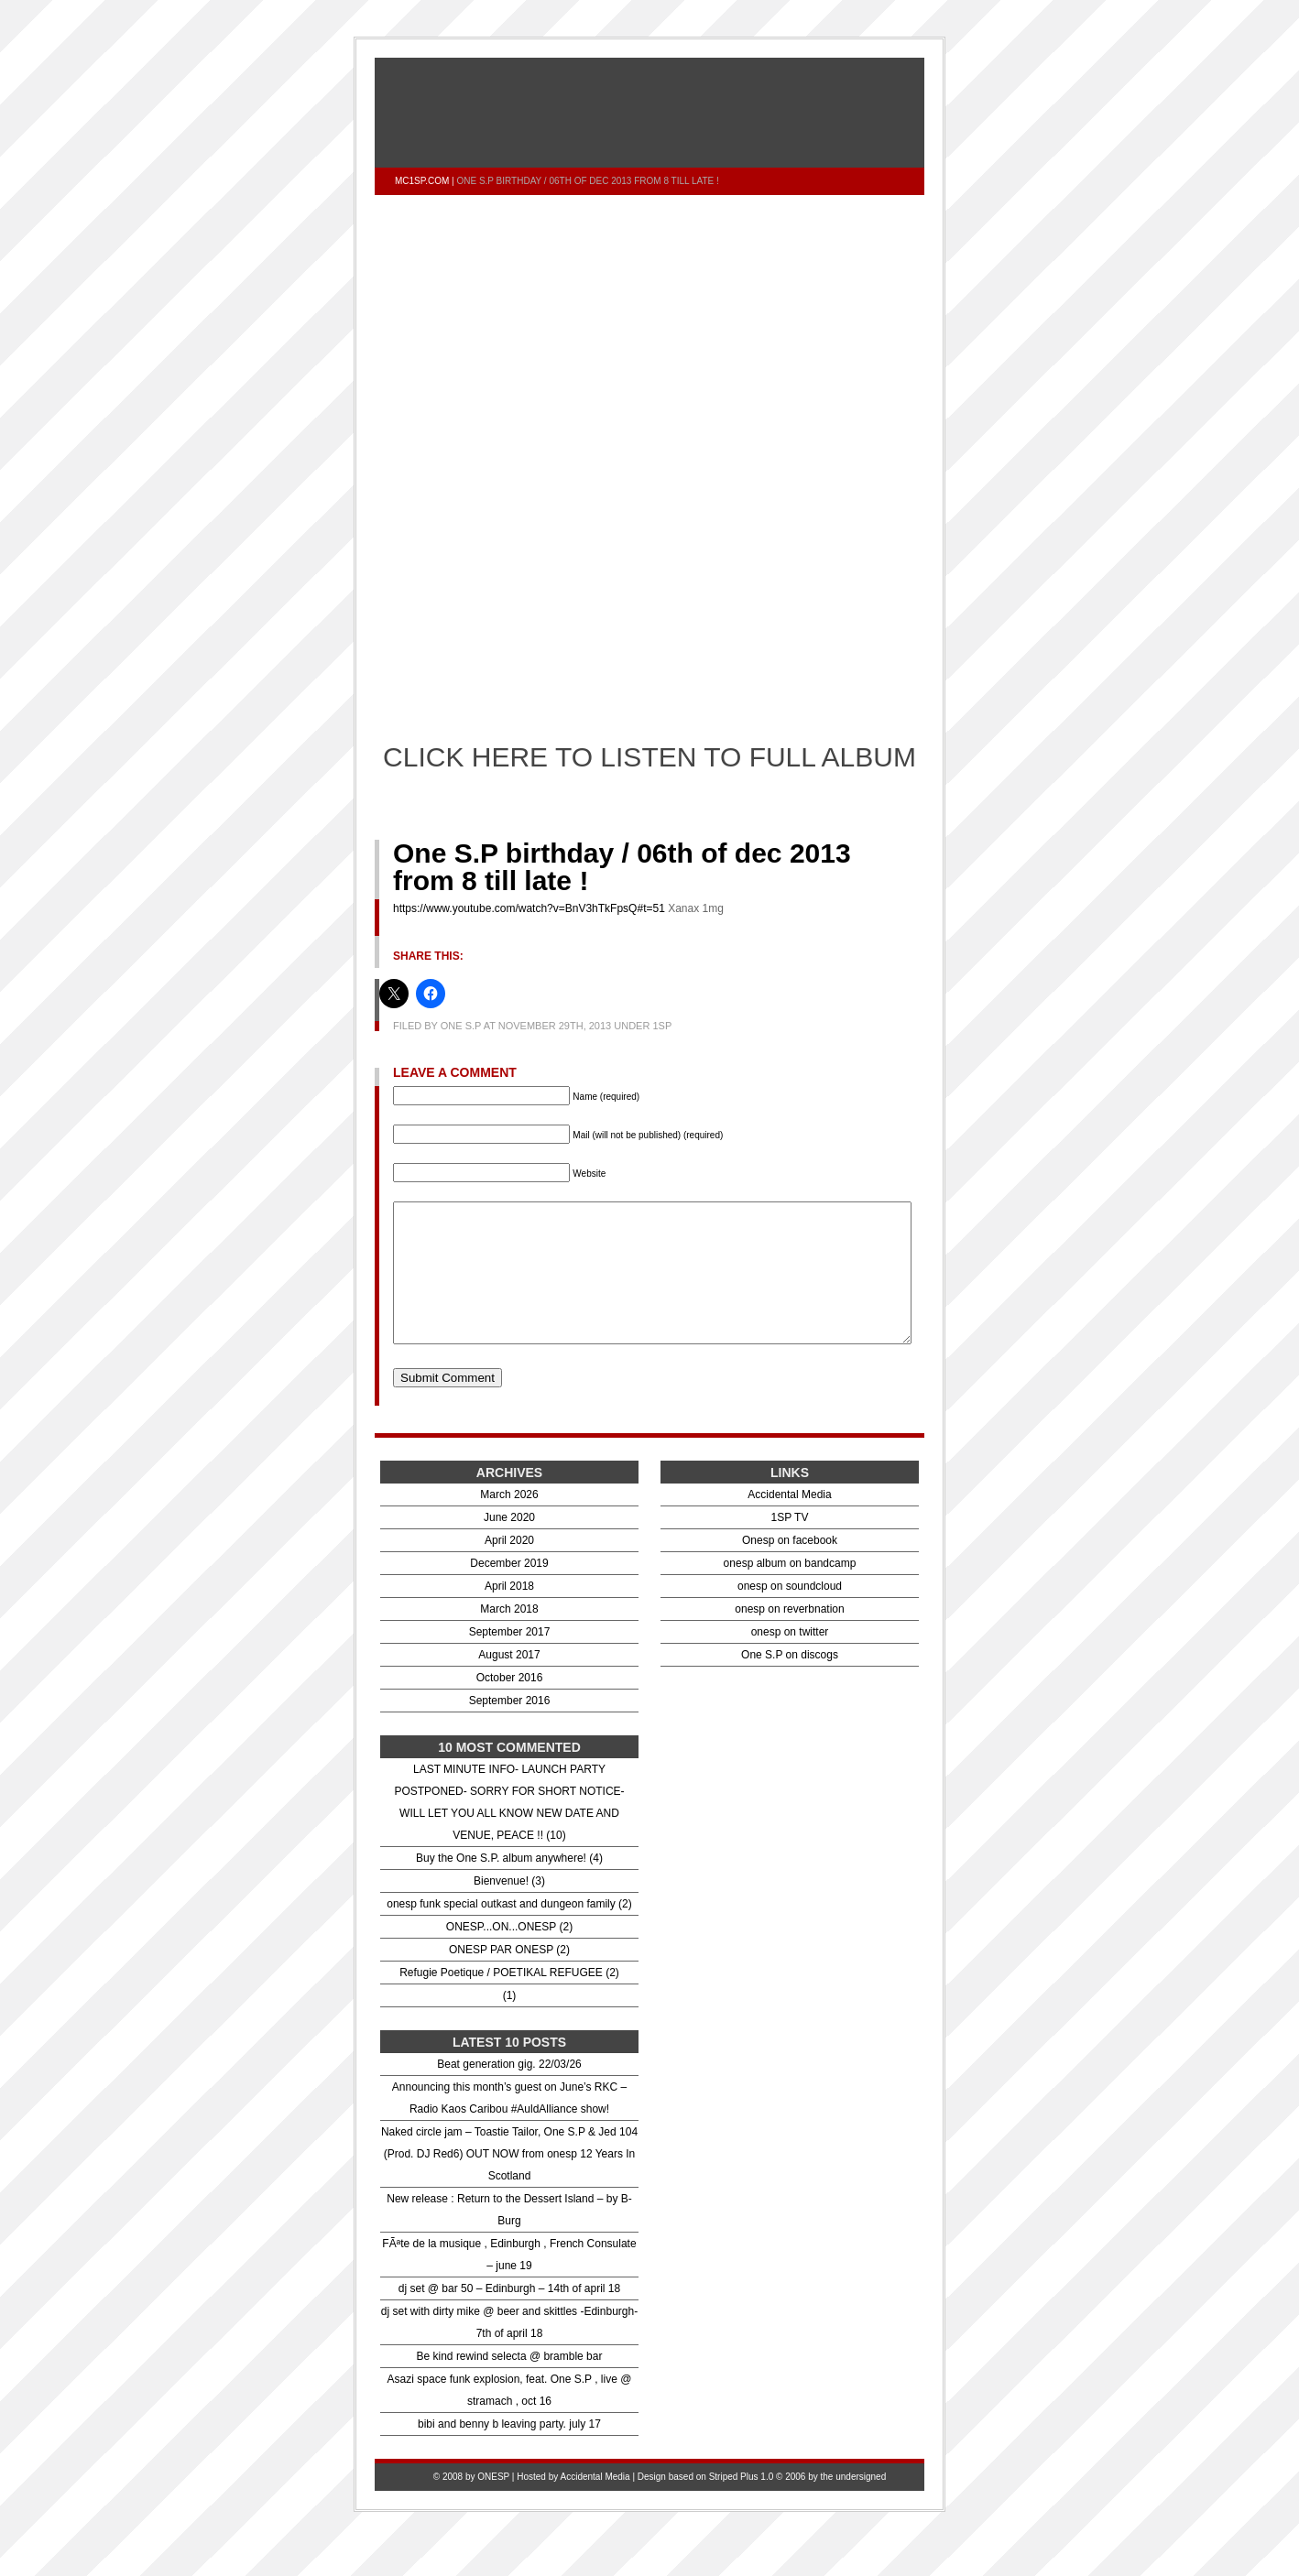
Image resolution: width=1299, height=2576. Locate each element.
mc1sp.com (422, 181)
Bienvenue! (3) (509, 1908)
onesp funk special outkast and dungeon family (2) (509, 1931)
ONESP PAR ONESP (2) (509, 1977)
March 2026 (509, 1522)
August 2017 (509, 1682)
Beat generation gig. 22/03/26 (509, 2091)
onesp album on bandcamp (790, 1590)
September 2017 (510, 1659)
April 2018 (509, 1613)
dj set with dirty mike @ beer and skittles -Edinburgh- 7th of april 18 (509, 2349)
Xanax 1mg (696, 908)
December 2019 (509, 1590)
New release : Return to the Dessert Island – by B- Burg (509, 2237)
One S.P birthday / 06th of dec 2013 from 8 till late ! (622, 867)
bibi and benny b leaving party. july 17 (509, 2451)
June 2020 (509, 1544)
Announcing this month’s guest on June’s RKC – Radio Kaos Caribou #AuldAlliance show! (509, 2125)
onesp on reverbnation (789, 1636)
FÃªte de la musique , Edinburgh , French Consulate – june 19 (509, 2282)
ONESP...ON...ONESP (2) (509, 1954)
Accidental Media (789, 1522)
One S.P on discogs (789, 1682)
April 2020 (509, 1567)
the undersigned (854, 2504)
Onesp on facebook (789, 1567)
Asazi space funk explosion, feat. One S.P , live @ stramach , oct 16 (510, 2417)
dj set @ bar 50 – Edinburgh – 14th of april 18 (509, 2316)
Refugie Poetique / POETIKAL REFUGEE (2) (509, 2000)
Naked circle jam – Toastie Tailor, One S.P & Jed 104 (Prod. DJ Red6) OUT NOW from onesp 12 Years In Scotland (509, 2181)
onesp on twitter (790, 1659)
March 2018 (509, 1636)
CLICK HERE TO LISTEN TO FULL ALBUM (649, 757)
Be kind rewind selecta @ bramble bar (510, 2383)
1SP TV (790, 1544)
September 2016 (510, 1728)
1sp (661, 1025)
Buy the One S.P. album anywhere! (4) (509, 1885)
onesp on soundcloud (789, 1613)
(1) (510, 2022)
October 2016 (509, 1705)
